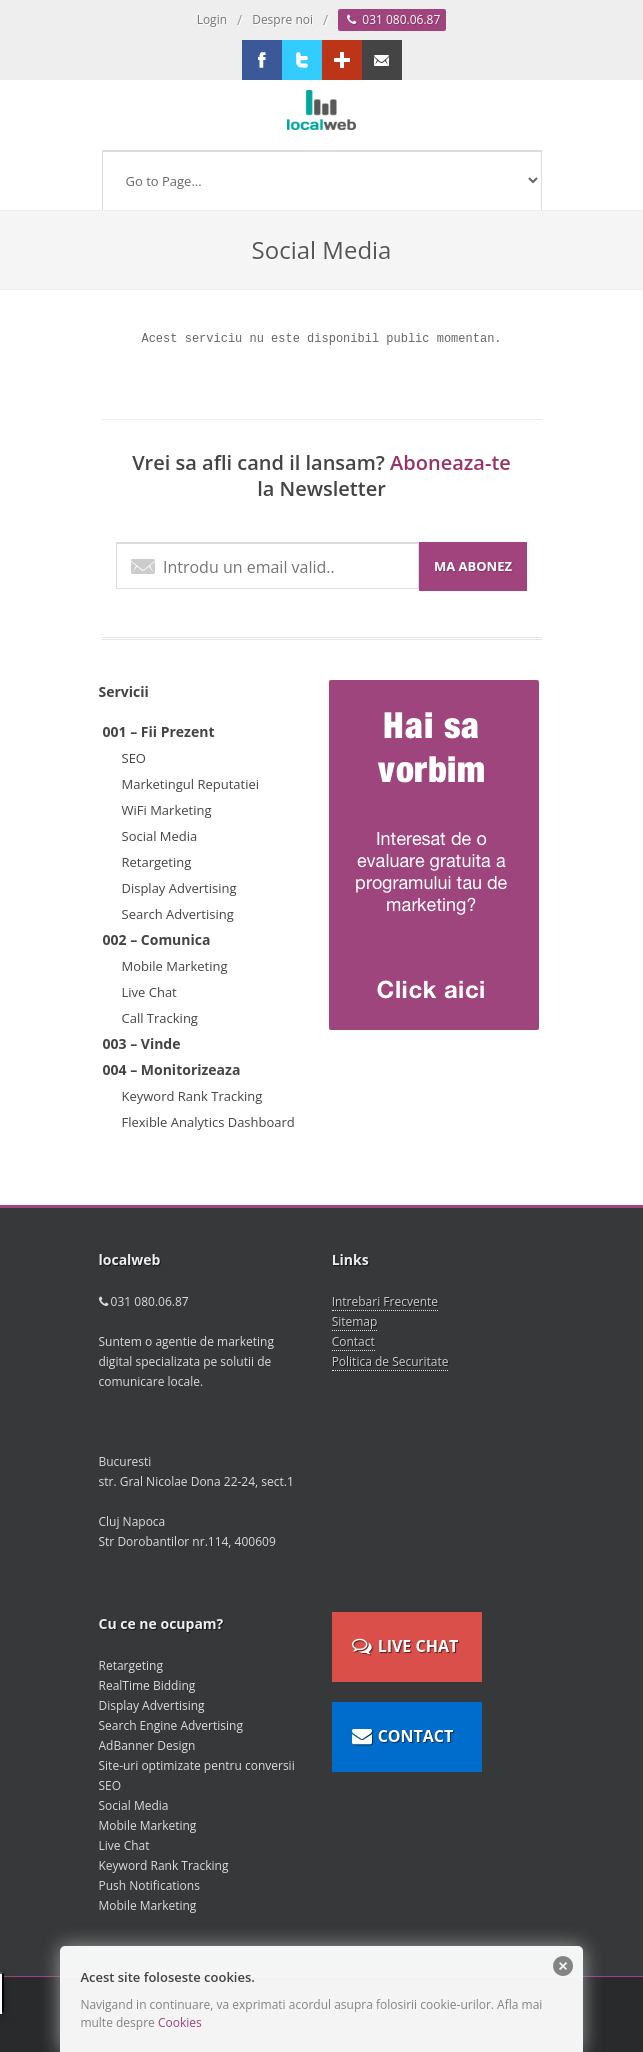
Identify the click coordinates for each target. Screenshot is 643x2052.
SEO (134, 758)
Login (212, 19)
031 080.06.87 (392, 20)
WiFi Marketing (167, 810)
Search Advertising (178, 914)
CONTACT (403, 1729)
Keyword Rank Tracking (192, 1096)
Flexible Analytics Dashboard (208, 1122)
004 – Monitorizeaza (172, 1069)
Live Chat (149, 992)
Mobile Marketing (175, 966)
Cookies (180, 2022)
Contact (353, 1341)
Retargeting (157, 862)
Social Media (160, 836)
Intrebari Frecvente (385, 1301)
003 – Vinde (142, 1043)
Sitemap (355, 1321)
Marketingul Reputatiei (191, 784)
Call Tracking (160, 1018)
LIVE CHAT (405, 1639)
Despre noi (282, 19)
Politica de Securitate (390, 1361)
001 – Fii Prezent (159, 731)
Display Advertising (179, 888)
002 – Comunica (157, 939)
